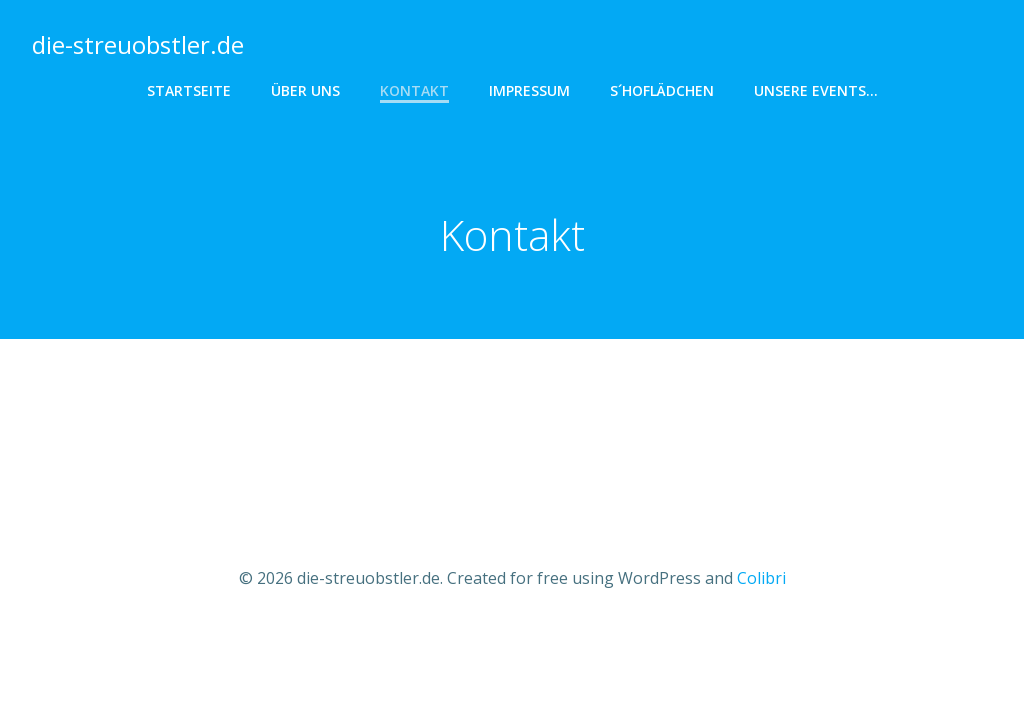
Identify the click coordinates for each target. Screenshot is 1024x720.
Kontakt (414, 90)
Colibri (761, 578)
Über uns (305, 90)
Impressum (529, 90)
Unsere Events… (816, 90)
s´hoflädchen (662, 90)
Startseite (189, 90)
